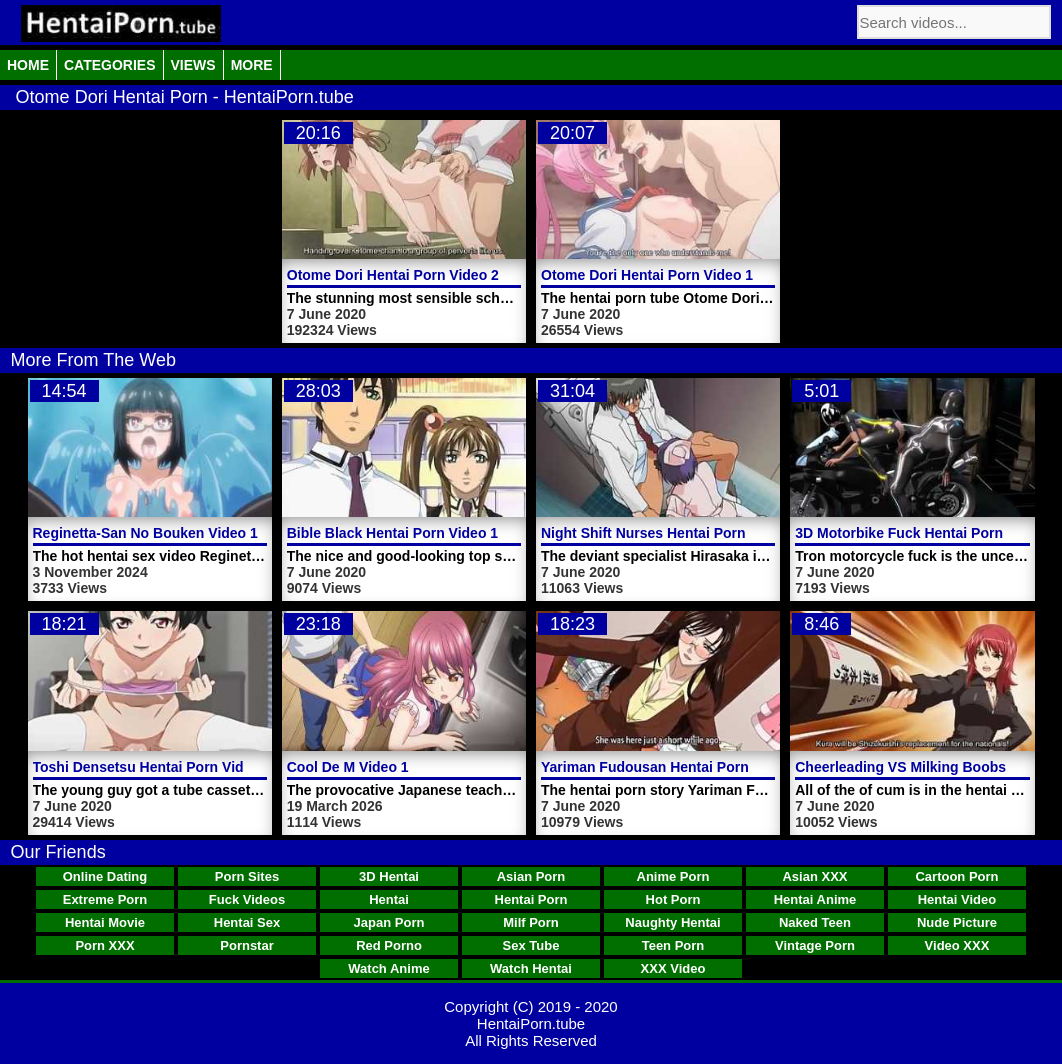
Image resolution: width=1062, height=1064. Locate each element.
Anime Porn (673, 876)
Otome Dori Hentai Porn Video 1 (647, 275)
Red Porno (389, 945)
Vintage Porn (815, 945)
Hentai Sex (247, 922)
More (252, 65)
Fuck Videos (247, 899)
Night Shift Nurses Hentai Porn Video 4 (670, 533)
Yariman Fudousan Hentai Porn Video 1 (671, 767)
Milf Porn (531, 922)
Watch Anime (388, 968)
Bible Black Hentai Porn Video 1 (392, 533)
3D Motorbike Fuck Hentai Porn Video (919, 533)
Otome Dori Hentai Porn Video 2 (393, 275)
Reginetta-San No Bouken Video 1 (145, 533)
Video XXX (957, 945)
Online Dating (105, 876)
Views (193, 65)
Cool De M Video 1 (348, 767)
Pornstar (246, 945)
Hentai (389, 899)
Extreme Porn (105, 899)
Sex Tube (531, 945)
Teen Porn (673, 945)
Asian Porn (531, 876)
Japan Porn (389, 922)
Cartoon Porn (956, 876)
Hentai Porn (531, 899)
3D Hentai (389, 876)
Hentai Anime (815, 899)
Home (28, 65)
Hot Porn (673, 899)
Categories (110, 65)
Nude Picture (957, 922)
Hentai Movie (105, 922)
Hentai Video (957, 899)
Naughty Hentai (672, 922)
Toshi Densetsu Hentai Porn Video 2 (152, 767)
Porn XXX (104, 945)
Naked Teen (815, 922)
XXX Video (673, 968)
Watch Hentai (531, 968)
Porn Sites (247, 876)
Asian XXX (814, 876)
